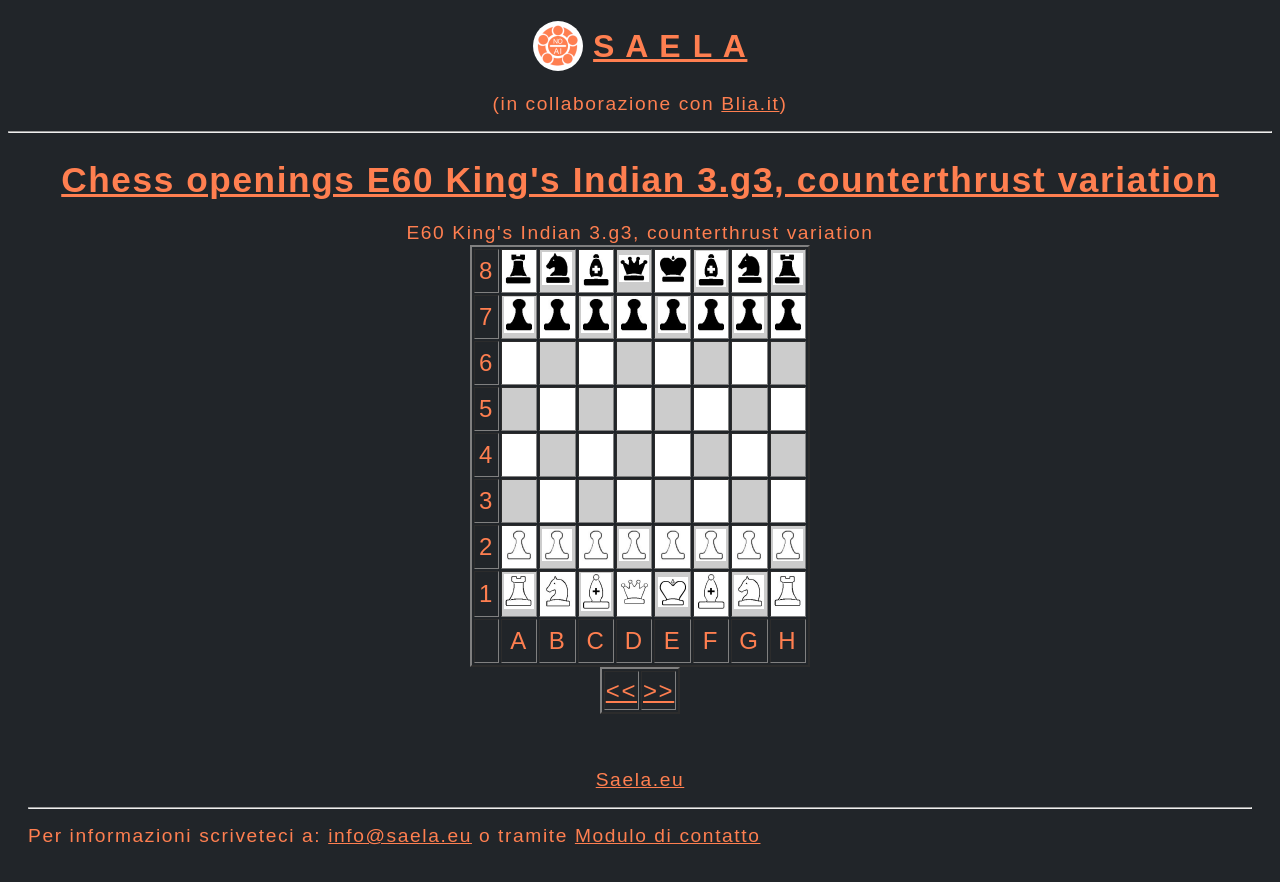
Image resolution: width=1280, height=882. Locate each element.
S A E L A (670, 46)
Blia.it (750, 103)
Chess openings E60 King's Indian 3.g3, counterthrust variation (640, 179)
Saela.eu (640, 779)
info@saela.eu (400, 835)
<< (621, 690)
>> (658, 690)
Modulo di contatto (668, 835)
